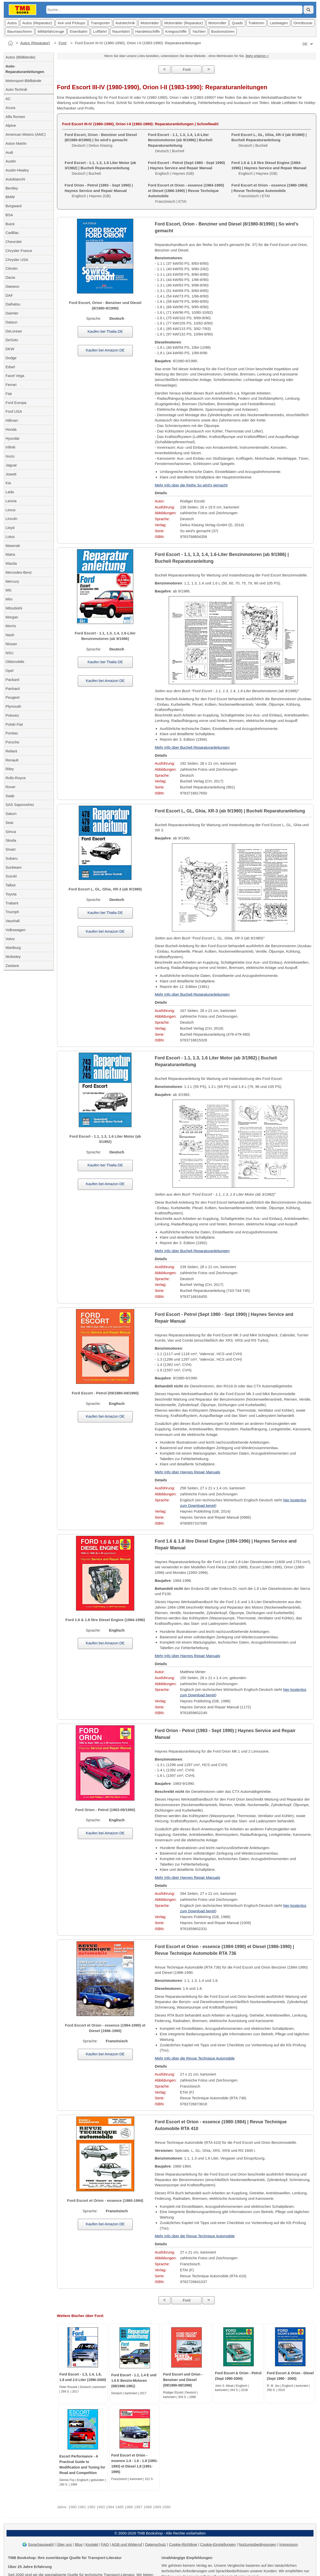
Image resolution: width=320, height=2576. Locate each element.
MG (9, 590)
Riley (10, 769)
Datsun (12, 322)
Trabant (12, 903)
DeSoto (12, 340)
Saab (10, 796)
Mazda (11, 563)
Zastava (12, 965)
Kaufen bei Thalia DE (105, 331)
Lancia (11, 501)
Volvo (10, 939)
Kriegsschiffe (176, 31)
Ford (62, 43)
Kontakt (92, 2544)
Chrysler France (19, 250)
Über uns (64, 2544)
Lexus (11, 510)
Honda (11, 429)
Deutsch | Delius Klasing (101, 140)
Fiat (9, 393)
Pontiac (12, 733)
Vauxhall (13, 921)
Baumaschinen (19, 31)
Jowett (11, 474)
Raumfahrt (121, 31)
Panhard (13, 688)
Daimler (12, 313)
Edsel (10, 367)
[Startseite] (11, 43)
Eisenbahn (79, 31)
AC (8, 98)
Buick (10, 224)
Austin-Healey (17, 170)
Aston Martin (16, 143)
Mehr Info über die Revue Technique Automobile (195, 2058)
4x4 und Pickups (71, 23)
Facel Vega (15, 375)
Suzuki (11, 876)
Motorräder (149, 23)
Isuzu (10, 456)
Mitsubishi (14, 608)
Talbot (11, 885)
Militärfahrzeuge (51, 31)
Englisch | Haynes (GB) (186, 168)
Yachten (199, 31)
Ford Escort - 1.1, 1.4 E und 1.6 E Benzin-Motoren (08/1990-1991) (133, 2380)
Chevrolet (14, 241)
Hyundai (12, 438)
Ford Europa (16, 402)
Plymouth (13, 706)
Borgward (14, 206)
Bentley (12, 188)
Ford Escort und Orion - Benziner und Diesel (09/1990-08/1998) (183, 2379)
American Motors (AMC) (26, 134)
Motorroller (217, 23)
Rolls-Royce (16, 778)
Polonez (12, 715)
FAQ (105, 2544)
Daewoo (12, 286)
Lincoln (12, 518)
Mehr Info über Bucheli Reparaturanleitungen (192, 747)
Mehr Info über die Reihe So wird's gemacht (191, 485)
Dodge (11, 358)
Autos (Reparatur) (37, 23)
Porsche (12, 742)
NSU (10, 653)
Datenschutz (155, 2544)
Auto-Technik (16, 89)
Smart (11, 849)
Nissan (11, 644)
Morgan (12, 617)
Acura (10, 107)
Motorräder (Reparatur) (183, 23)
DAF (9, 295)
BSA (9, 215)
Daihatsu (13, 304)
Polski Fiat (14, 724)
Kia (8, 483)
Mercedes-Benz (19, 572)
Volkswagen (16, 930)
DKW (10, 349)
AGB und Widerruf (127, 2544)
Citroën (12, 268)
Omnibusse (303, 23)
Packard (12, 679)
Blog (78, 2544)
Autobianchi (15, 179)
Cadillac (12, 232)
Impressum (288, 2544)
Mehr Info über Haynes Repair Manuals (187, 1472)
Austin (11, 161)
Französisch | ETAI (270, 190)
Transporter (100, 23)
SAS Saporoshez (20, 804)
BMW (10, 197)
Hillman (12, 420)
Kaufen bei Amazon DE (105, 350)
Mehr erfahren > (257, 56)
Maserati (13, 545)
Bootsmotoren (222, 31)
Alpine (11, 125)
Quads (237, 23)
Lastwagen (279, 23)
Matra (10, 554)
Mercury (12, 581)
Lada (10, 492)
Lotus (10, 536)
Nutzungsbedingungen (257, 2544)
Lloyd (10, 527)
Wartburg (13, 947)
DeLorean (14, 331)
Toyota (11, 894)
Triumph (12, 912)
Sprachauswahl (41, 2544)
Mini (9, 599)
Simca (11, 831)
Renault (12, 760)
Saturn (11, 813)
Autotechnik (125, 23)
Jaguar (11, 465)
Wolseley (13, 956)
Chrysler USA (17, 259)
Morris (11, 626)
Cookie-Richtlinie (183, 2544)
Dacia (10, 277)
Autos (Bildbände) (20, 57)
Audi (9, 152)
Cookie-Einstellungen (218, 2544)
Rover (11, 787)
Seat (9, 822)
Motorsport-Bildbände (23, 80)
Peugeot (13, 697)
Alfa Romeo (15, 116)
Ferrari (11, 384)
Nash (10, 635)
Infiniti (10, 447)
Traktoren (256, 23)
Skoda (11, 840)
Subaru (12, 858)
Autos (12, 23)
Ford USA (14, 411)
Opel (10, 670)
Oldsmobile (15, 661)
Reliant (11, 751)
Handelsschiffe (147, 31)
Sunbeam (14, 867)
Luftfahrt (100, 31)
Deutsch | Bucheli (269, 140)
